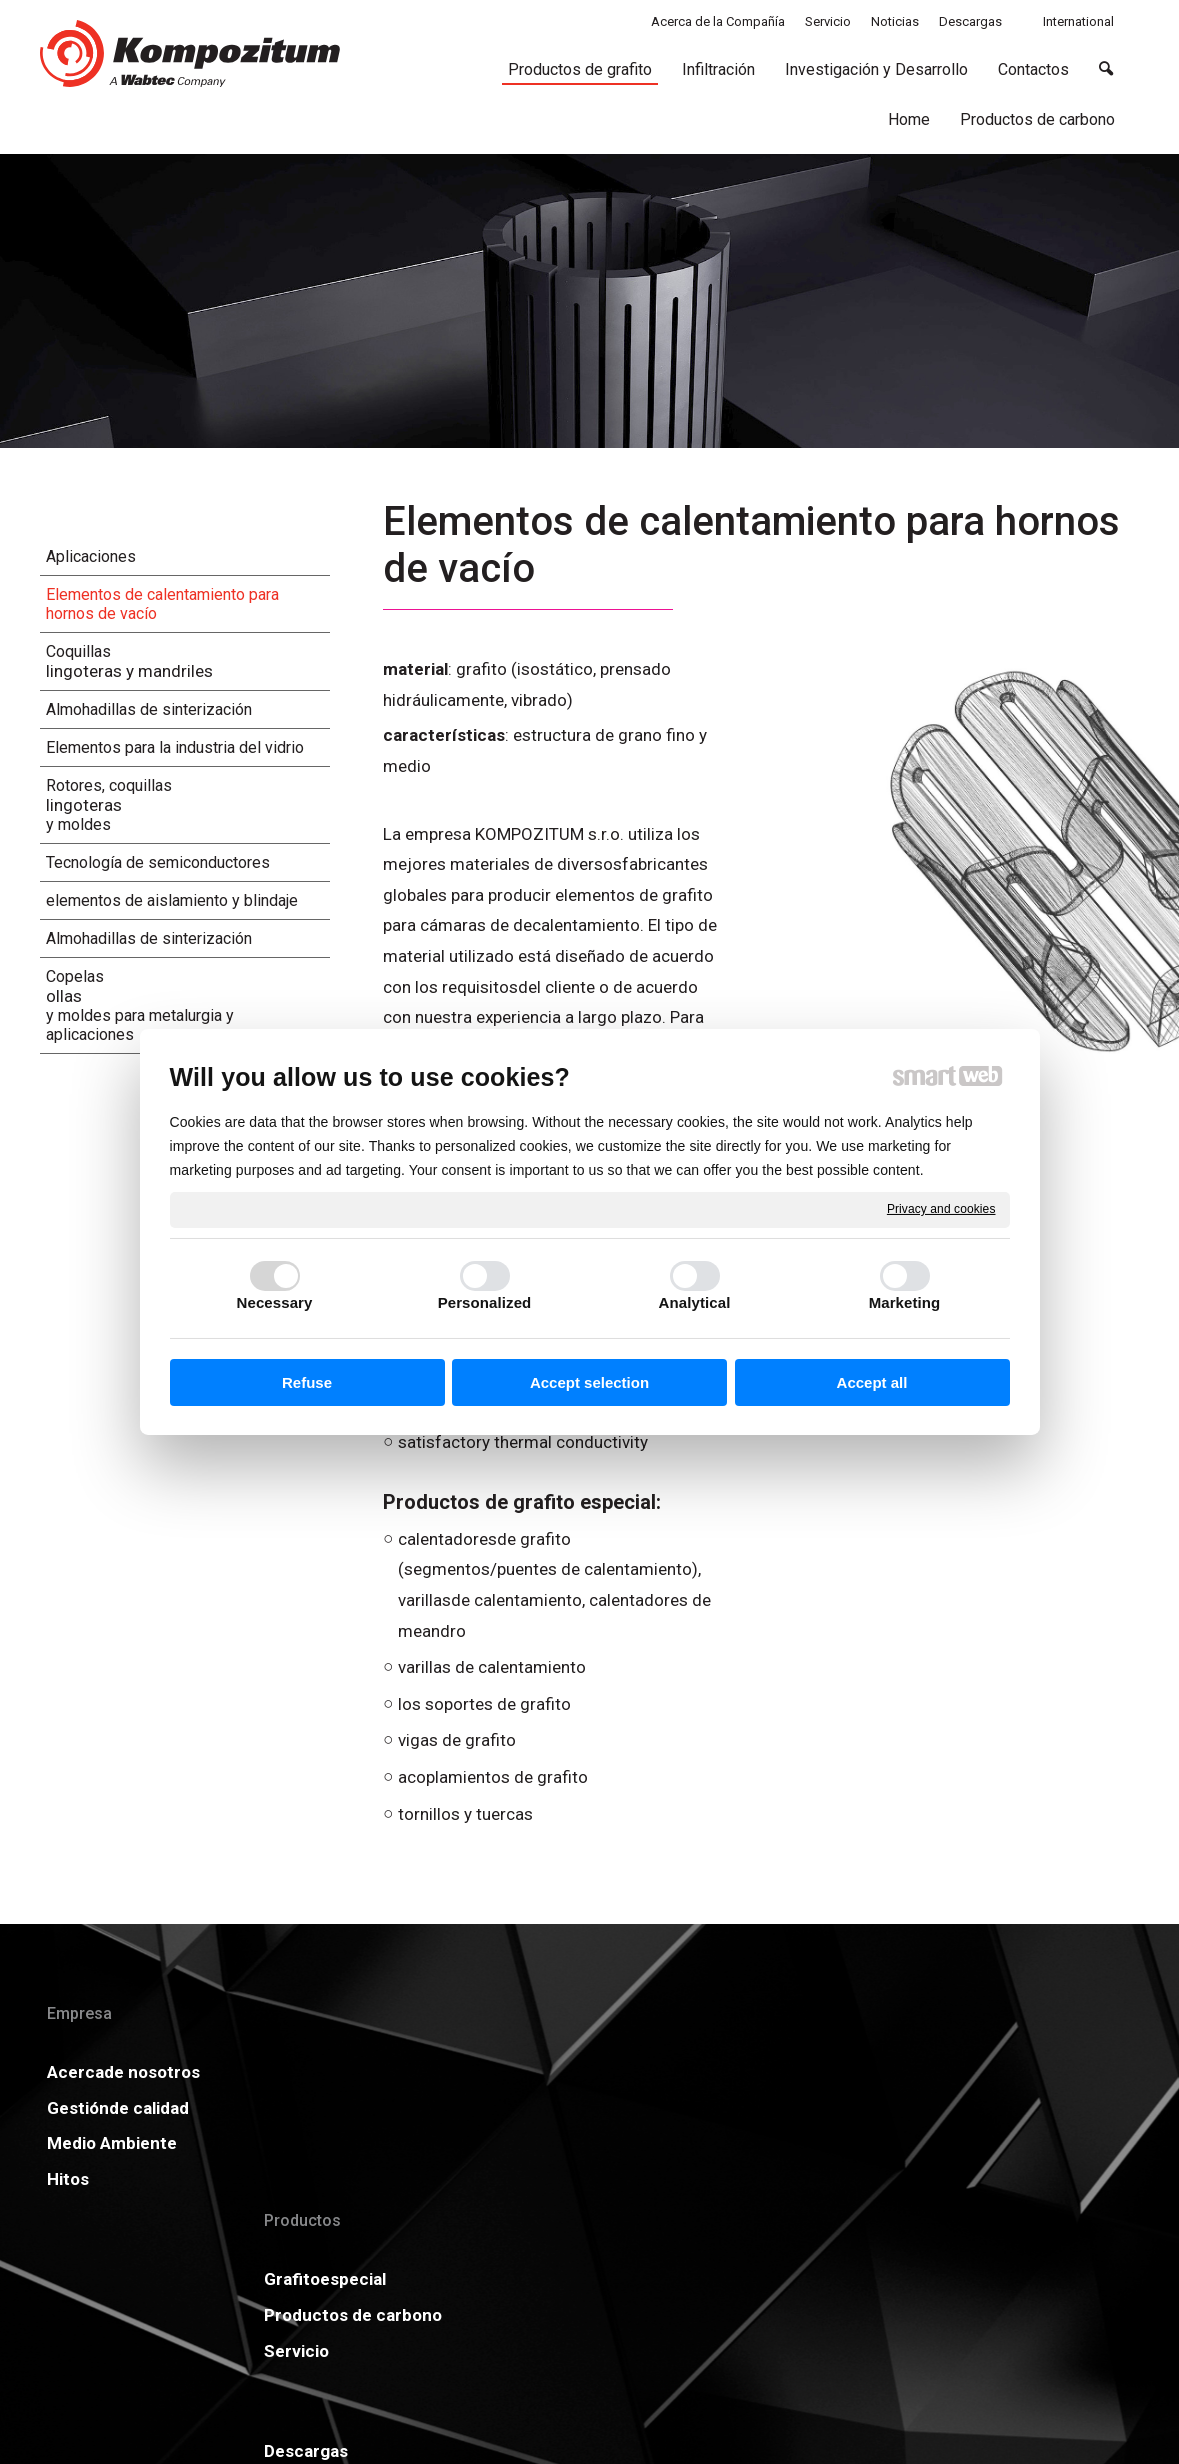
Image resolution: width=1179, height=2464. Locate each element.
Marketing (905, 1302)
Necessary (275, 1302)
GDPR (768, 2108)
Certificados (562, 2108)
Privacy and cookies (941, 1209)
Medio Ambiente (112, 2174)
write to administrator (605, 2352)
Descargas (555, 2072)
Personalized (485, 1302)
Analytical (695, 1302)
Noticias (778, 2072)
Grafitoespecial (341, 2072)
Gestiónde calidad (118, 2138)
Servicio (312, 2174)
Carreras (548, 2143)
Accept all (872, 1382)
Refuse (307, 1382)
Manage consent (857, 2352)
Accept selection (589, 1382)
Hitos (68, 2209)
